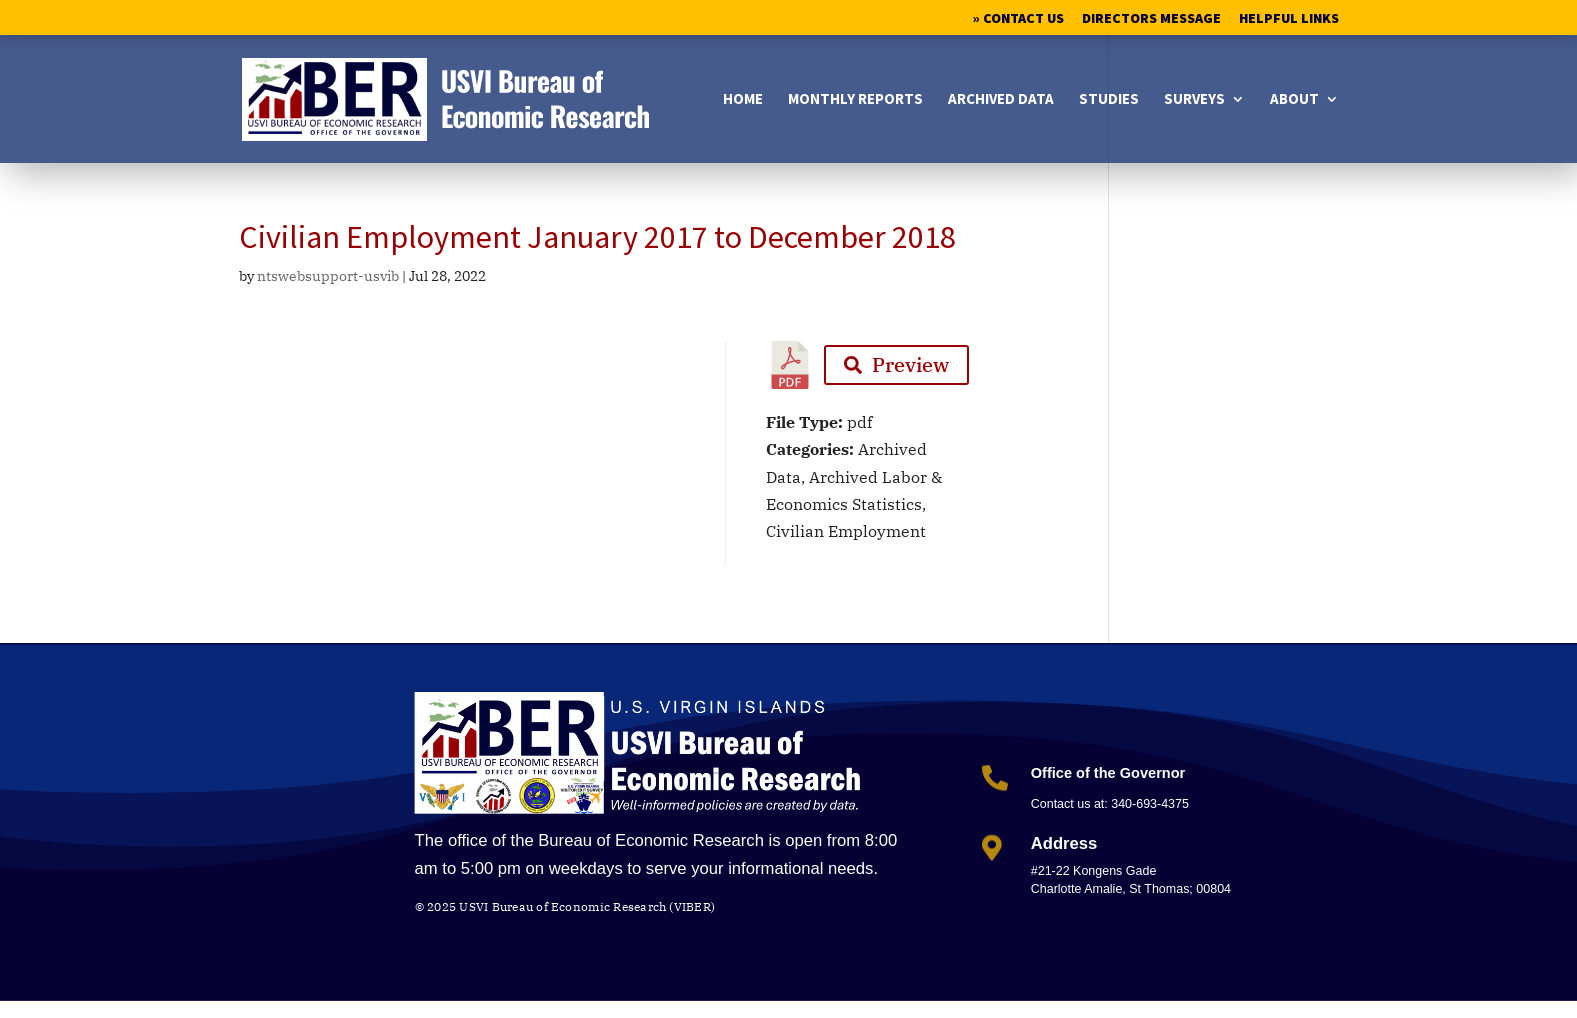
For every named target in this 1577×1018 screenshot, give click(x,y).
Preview (896, 364)
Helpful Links (1289, 19)
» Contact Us (1018, 19)
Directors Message (1151, 19)
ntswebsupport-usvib (328, 276)
